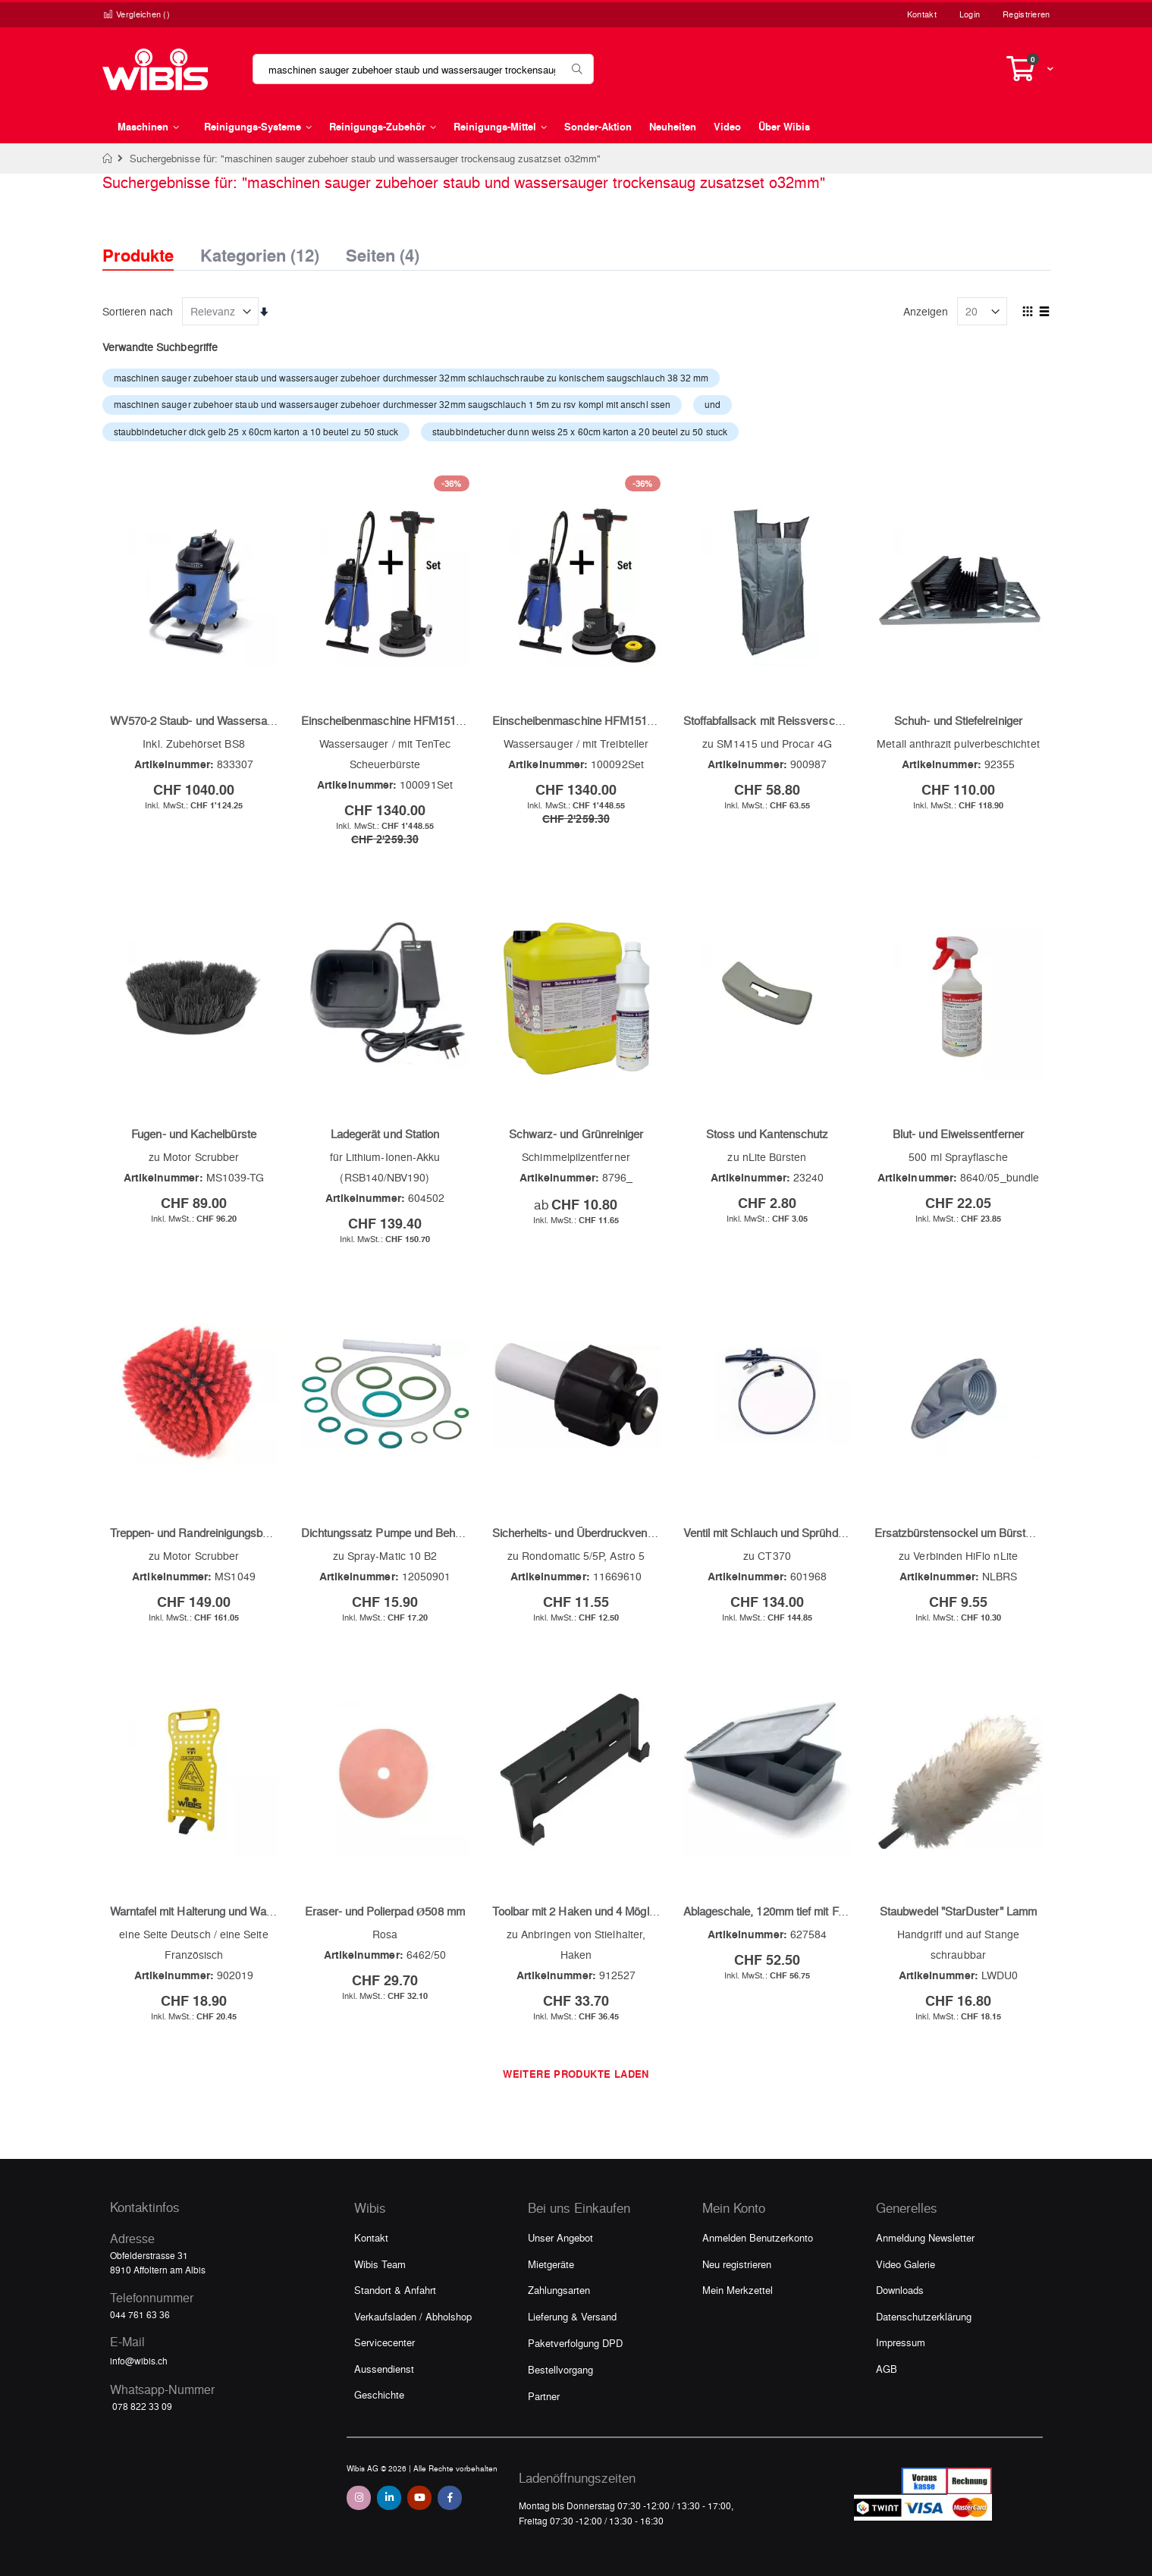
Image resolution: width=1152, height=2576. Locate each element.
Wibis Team (380, 2264)
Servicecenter (384, 2342)
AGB (886, 2368)
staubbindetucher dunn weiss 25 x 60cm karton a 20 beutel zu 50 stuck (579, 431)
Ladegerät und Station (385, 1133)
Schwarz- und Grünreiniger (576, 1133)
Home (108, 158)
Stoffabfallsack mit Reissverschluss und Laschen (806, 720)
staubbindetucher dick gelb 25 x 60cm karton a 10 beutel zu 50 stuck (256, 431)
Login (969, 14)
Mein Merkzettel (737, 2290)
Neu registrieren (736, 2264)
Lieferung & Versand (572, 2316)
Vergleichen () (136, 14)
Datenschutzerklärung (924, 2316)
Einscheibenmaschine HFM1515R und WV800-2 (421, 720)
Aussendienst (384, 2368)
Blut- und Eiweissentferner (958, 1133)
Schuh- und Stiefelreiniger (958, 720)
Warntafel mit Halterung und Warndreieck (211, 1911)
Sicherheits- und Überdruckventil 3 (578, 1532)
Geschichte (379, 2394)
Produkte (138, 255)
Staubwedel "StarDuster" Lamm (958, 1911)
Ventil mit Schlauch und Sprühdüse (769, 1532)
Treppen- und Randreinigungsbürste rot (207, 1532)
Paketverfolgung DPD (575, 2343)
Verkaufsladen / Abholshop (413, 2316)
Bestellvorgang (560, 2369)
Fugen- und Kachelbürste (193, 1133)
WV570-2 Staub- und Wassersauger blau (212, 720)
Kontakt (922, 14)
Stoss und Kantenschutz (767, 1133)
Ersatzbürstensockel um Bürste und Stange (983, 1532)
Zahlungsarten (559, 2290)
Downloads (900, 2290)
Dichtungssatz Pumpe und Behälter (389, 1532)
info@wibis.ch (139, 2360)
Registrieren (1026, 14)
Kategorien (259, 251)
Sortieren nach (138, 310)
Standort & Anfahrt (395, 2290)
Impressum (900, 2342)
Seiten (382, 251)
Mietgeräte (551, 2264)
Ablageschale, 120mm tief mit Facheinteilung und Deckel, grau (837, 1911)
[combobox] (423, 69)
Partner (544, 2396)
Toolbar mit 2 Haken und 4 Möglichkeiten (593, 1911)
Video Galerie (905, 2264)
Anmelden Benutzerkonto (757, 2237)
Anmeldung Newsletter (925, 2237)
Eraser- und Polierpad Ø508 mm (385, 1911)
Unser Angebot (560, 2237)
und (712, 404)
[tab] (149, 242)
